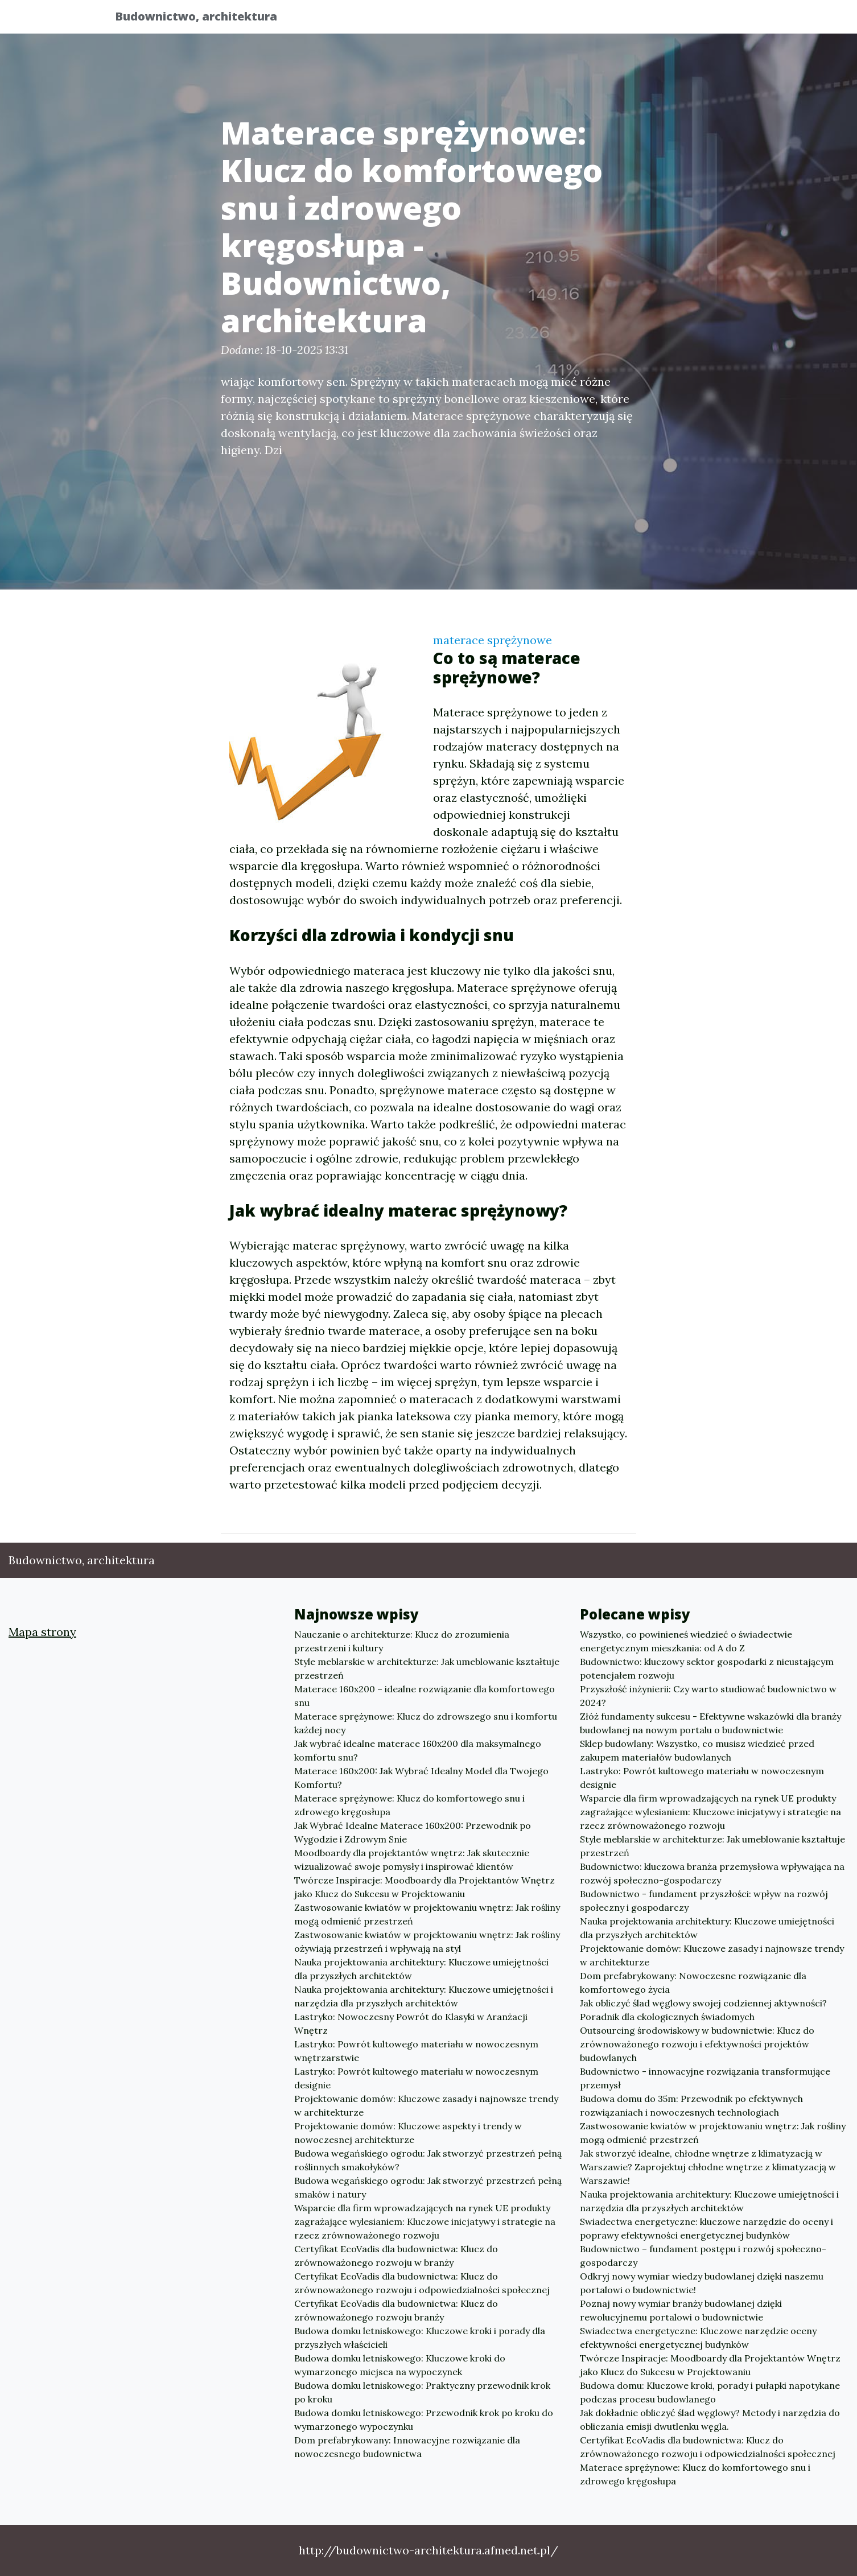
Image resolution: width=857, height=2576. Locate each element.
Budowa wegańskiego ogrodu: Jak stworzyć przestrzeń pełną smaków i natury (428, 2187)
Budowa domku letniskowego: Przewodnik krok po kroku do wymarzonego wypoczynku (423, 2419)
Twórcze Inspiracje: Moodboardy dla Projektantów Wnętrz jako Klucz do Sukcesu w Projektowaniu (424, 1886)
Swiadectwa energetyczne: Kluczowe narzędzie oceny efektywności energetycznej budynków (698, 2337)
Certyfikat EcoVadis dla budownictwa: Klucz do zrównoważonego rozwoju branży (396, 2310)
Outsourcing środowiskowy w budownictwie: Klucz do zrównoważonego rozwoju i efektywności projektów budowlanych (697, 2044)
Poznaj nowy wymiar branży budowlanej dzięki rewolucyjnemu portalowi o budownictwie (681, 2310)
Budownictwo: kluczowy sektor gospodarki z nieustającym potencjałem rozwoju (707, 1668)
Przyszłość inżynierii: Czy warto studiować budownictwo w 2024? (708, 1695)
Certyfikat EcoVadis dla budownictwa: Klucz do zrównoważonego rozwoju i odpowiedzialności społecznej (422, 2282)
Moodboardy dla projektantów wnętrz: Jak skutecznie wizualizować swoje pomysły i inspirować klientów (411, 1859)
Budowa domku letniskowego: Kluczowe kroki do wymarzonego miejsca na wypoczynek (399, 2364)
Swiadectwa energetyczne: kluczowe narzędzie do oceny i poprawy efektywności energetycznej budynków (706, 2228)
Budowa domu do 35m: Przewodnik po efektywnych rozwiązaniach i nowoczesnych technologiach (691, 2105)
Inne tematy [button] (699, 20)
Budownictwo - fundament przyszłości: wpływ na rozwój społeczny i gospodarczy (704, 1900)
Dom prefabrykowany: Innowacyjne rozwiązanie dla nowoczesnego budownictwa (407, 2446)
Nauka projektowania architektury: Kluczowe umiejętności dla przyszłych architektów (421, 1968)
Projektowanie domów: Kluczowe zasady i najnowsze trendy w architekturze (426, 2105)
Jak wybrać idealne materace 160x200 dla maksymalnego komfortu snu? (417, 1750)
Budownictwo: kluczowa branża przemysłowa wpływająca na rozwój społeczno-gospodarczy (712, 1873)
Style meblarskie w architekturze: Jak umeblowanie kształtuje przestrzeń (426, 1668)
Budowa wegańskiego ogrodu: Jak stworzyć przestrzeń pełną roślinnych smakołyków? (428, 2160)
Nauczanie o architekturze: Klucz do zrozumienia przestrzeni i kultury (401, 1641)
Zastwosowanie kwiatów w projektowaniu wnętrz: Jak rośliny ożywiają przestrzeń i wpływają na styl (427, 1941)
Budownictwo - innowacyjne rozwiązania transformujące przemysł (705, 2078)
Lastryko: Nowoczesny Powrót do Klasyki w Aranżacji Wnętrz (411, 2023)
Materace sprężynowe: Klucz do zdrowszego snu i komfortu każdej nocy (425, 1723)
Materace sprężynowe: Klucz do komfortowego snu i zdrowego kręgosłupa (409, 1804)
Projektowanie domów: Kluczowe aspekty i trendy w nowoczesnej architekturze (408, 2132)
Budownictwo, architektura (205, 18)
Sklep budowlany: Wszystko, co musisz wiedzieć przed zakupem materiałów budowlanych (697, 1750)
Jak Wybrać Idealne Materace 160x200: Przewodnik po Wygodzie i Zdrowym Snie (412, 1832)
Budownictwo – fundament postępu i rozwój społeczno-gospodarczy (703, 2255)
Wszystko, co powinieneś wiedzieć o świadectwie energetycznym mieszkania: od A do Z (686, 1641)
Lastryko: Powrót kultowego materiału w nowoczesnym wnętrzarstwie (416, 2050)
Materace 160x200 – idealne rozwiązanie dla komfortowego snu (424, 1695)
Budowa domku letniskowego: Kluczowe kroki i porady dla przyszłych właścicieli (419, 2337)
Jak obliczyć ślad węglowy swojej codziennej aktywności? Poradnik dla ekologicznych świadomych (703, 2009)
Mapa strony (42, 1632)
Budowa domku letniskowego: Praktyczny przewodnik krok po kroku (422, 2392)
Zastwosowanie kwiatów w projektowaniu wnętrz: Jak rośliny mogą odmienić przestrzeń (427, 1914)
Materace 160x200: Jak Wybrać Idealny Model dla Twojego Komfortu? (421, 1777)
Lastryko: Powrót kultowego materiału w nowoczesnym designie (416, 2078)
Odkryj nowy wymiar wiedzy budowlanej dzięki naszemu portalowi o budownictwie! (701, 2282)
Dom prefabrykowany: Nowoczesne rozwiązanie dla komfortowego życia (693, 1982)
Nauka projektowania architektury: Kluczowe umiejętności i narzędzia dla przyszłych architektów (423, 1996)
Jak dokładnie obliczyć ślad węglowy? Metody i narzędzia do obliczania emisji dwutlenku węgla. (710, 2419)
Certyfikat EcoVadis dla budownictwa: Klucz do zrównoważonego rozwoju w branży (396, 2255)
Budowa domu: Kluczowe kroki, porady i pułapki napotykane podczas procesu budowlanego (710, 2392)
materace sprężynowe (492, 640)
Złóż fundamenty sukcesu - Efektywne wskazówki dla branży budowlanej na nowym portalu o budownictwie (710, 1723)
